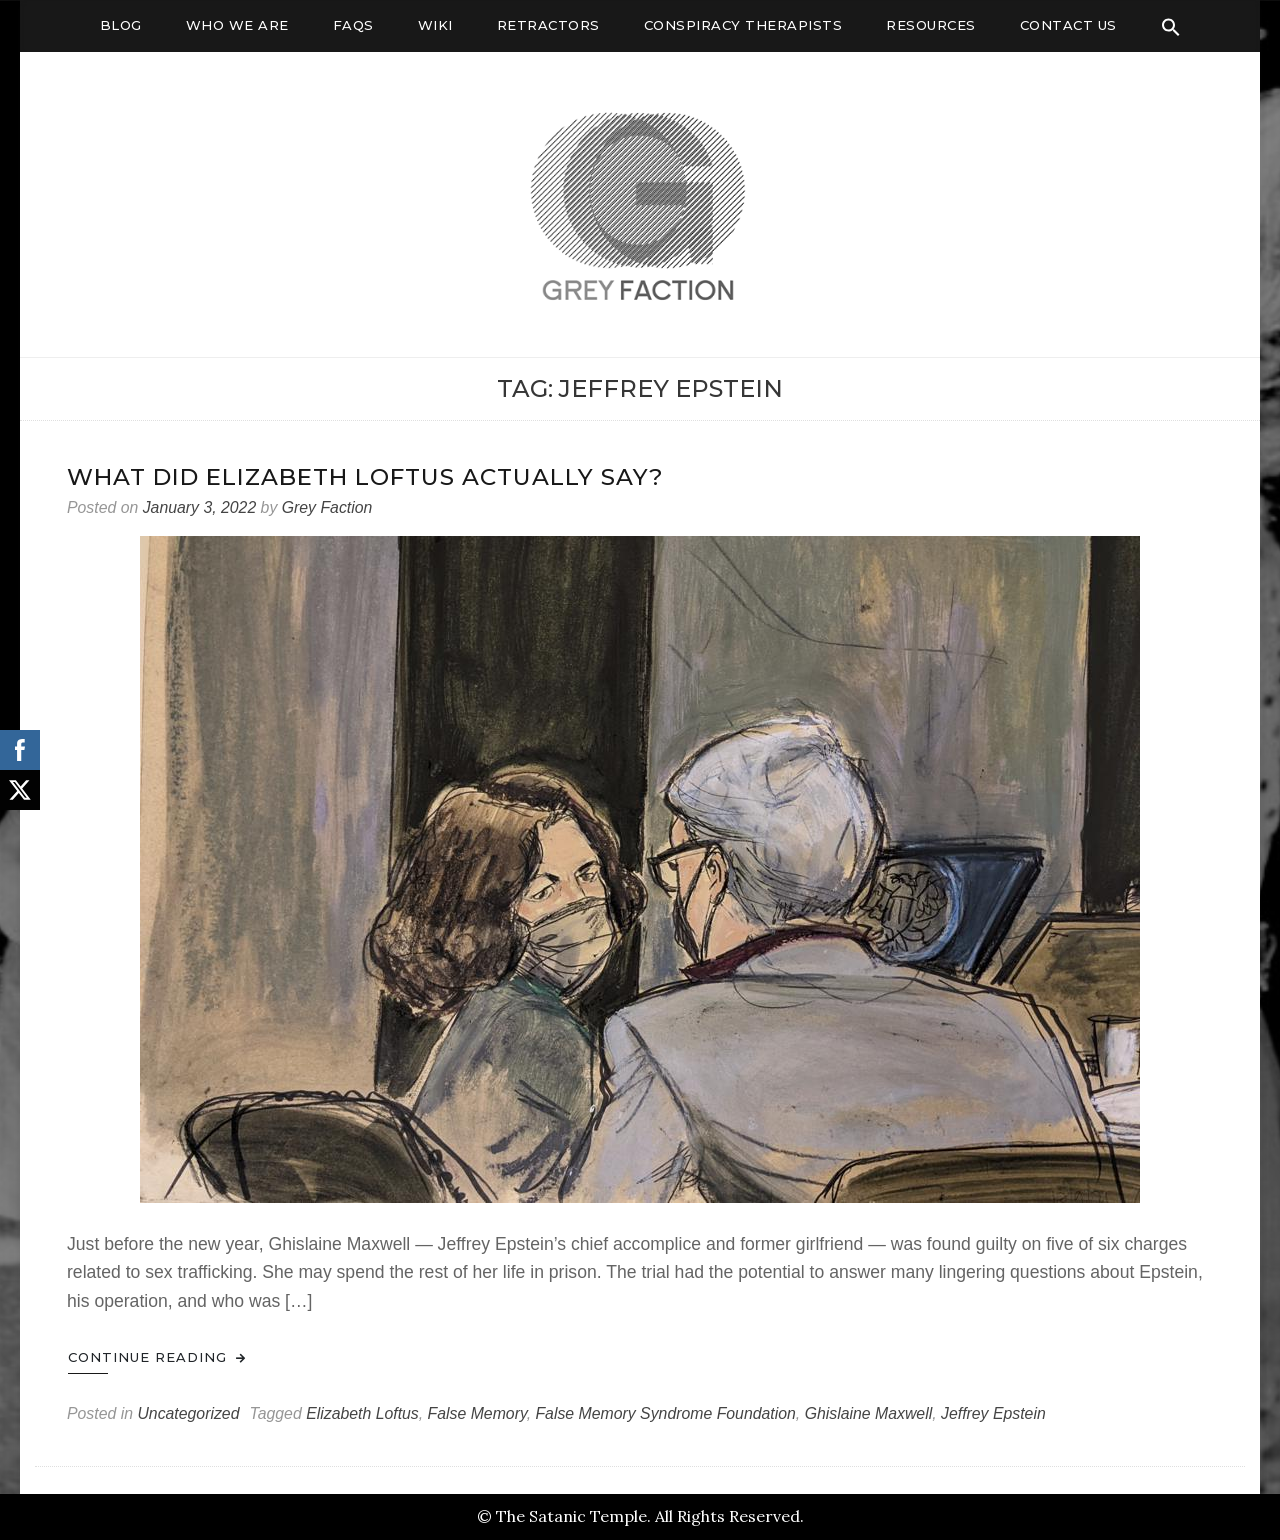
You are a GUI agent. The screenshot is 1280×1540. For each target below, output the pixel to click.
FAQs (353, 25)
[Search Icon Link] (1171, 27)
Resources (931, 25)
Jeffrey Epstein (993, 1413)
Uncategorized (188, 1413)
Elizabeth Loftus (362, 1413)
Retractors (548, 25)
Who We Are (237, 25)
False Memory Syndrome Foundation (665, 1413)
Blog (121, 25)
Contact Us (1068, 25)
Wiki (435, 25)
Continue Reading (157, 1357)
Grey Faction (327, 507)
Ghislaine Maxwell (869, 1413)
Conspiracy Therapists (743, 25)
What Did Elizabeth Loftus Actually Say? (365, 477)
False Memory (477, 1413)
